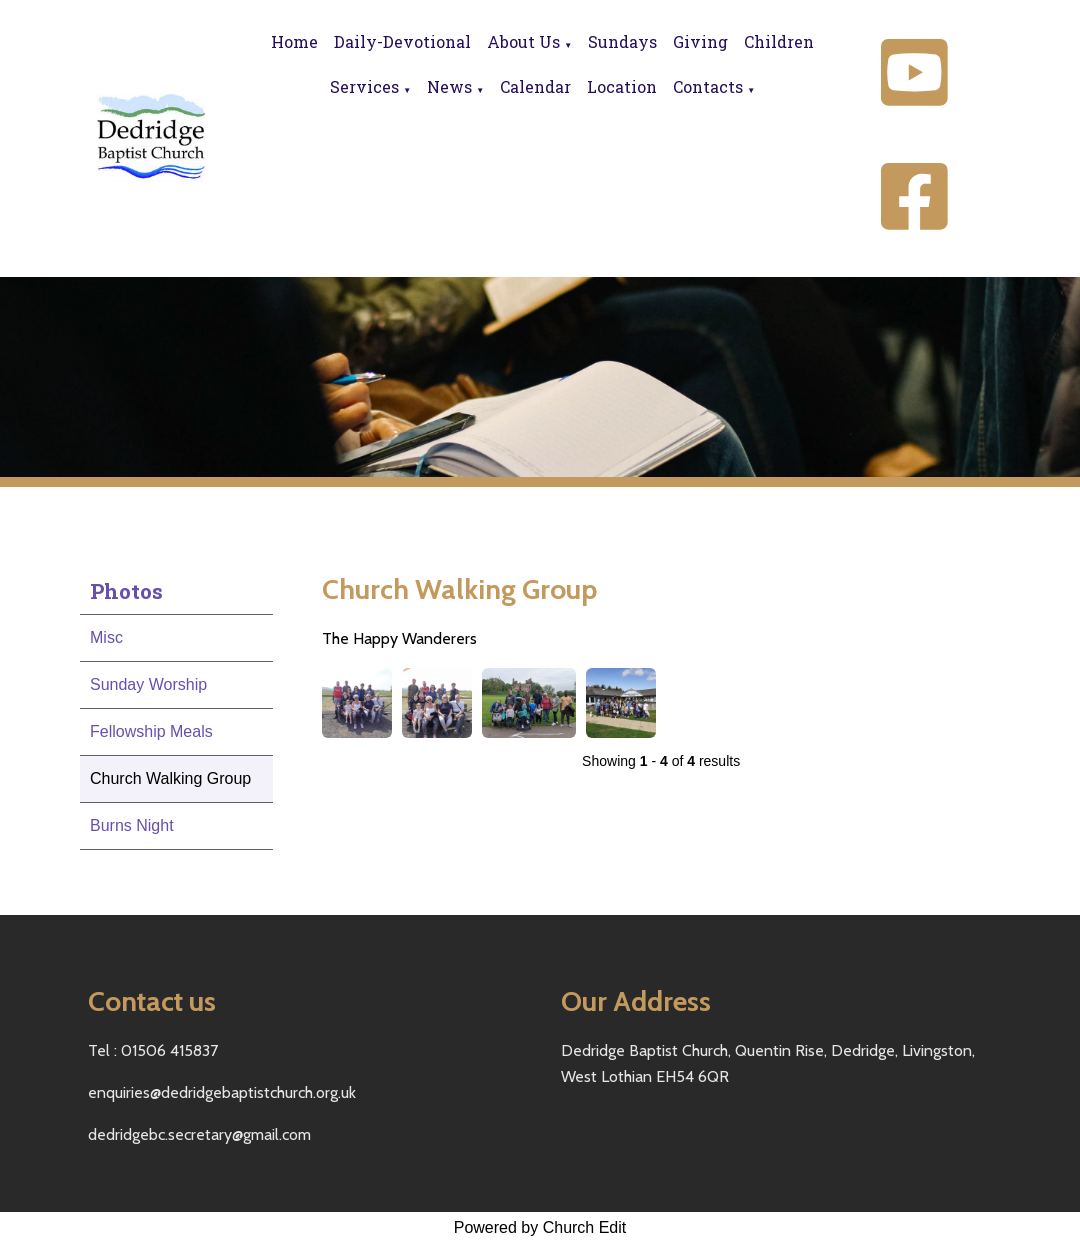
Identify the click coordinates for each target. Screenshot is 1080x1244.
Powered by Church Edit (540, 1227)
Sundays (622, 41)
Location (622, 86)
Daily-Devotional (402, 41)
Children (779, 41)
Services (364, 86)
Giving (700, 41)
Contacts (708, 86)
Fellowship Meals (151, 731)
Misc (106, 637)
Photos (126, 591)
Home (294, 41)
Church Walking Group (170, 778)
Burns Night (132, 825)
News (449, 86)
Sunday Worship (148, 684)
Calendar (535, 86)
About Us (523, 41)
